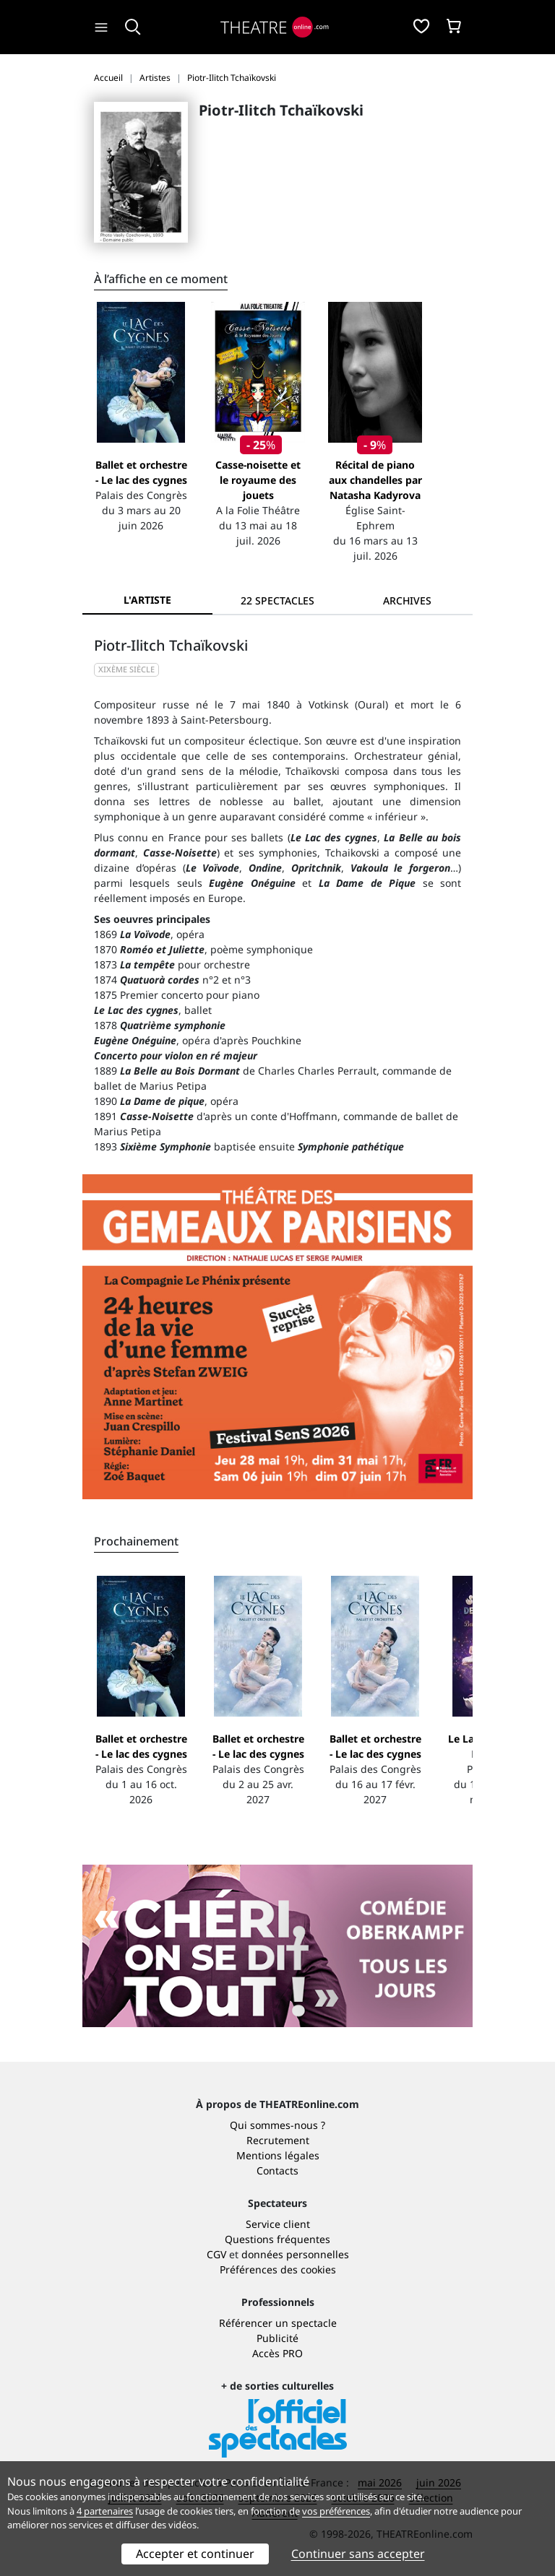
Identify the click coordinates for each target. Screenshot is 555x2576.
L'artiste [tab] (147, 600)
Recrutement (277, 2140)
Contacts (277, 2170)
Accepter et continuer (195, 2554)
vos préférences (336, 2511)
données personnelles (295, 2254)
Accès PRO (277, 2353)
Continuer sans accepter (358, 2554)
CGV (216, 2254)
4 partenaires (105, 2511)
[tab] (277, 600)
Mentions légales (277, 2155)
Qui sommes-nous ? (277, 2125)
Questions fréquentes (277, 2239)
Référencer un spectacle (278, 2323)
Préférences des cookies (278, 2269)
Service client (278, 2224)
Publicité (277, 2338)
